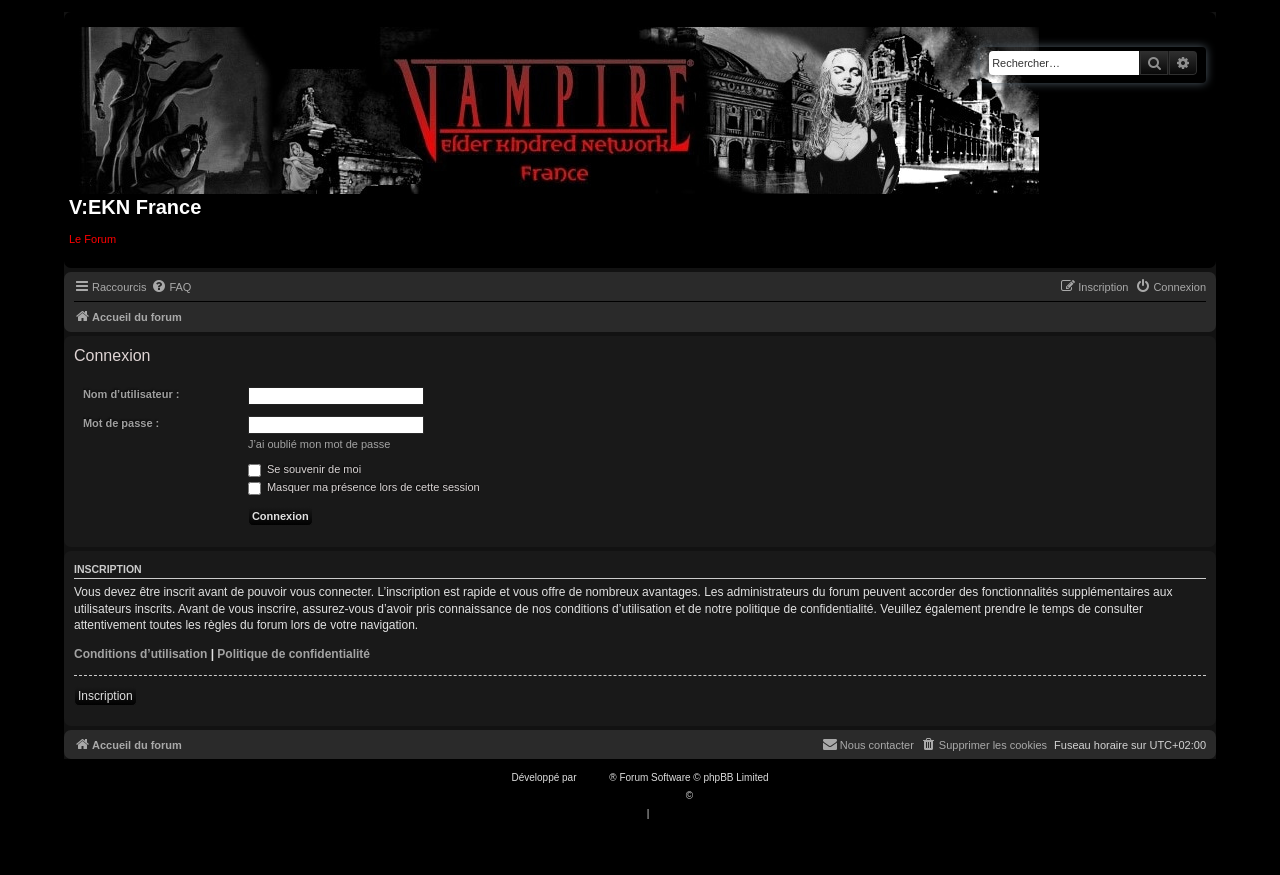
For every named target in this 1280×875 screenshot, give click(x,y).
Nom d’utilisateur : (131, 394)
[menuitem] (171, 287)
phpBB (594, 777)
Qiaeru (711, 795)
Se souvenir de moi (304, 469)
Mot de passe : (121, 423)
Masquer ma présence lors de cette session (364, 487)
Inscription (105, 696)
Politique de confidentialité (293, 654)
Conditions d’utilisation (140, 654)
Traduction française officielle (618, 795)
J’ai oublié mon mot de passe (319, 444)
